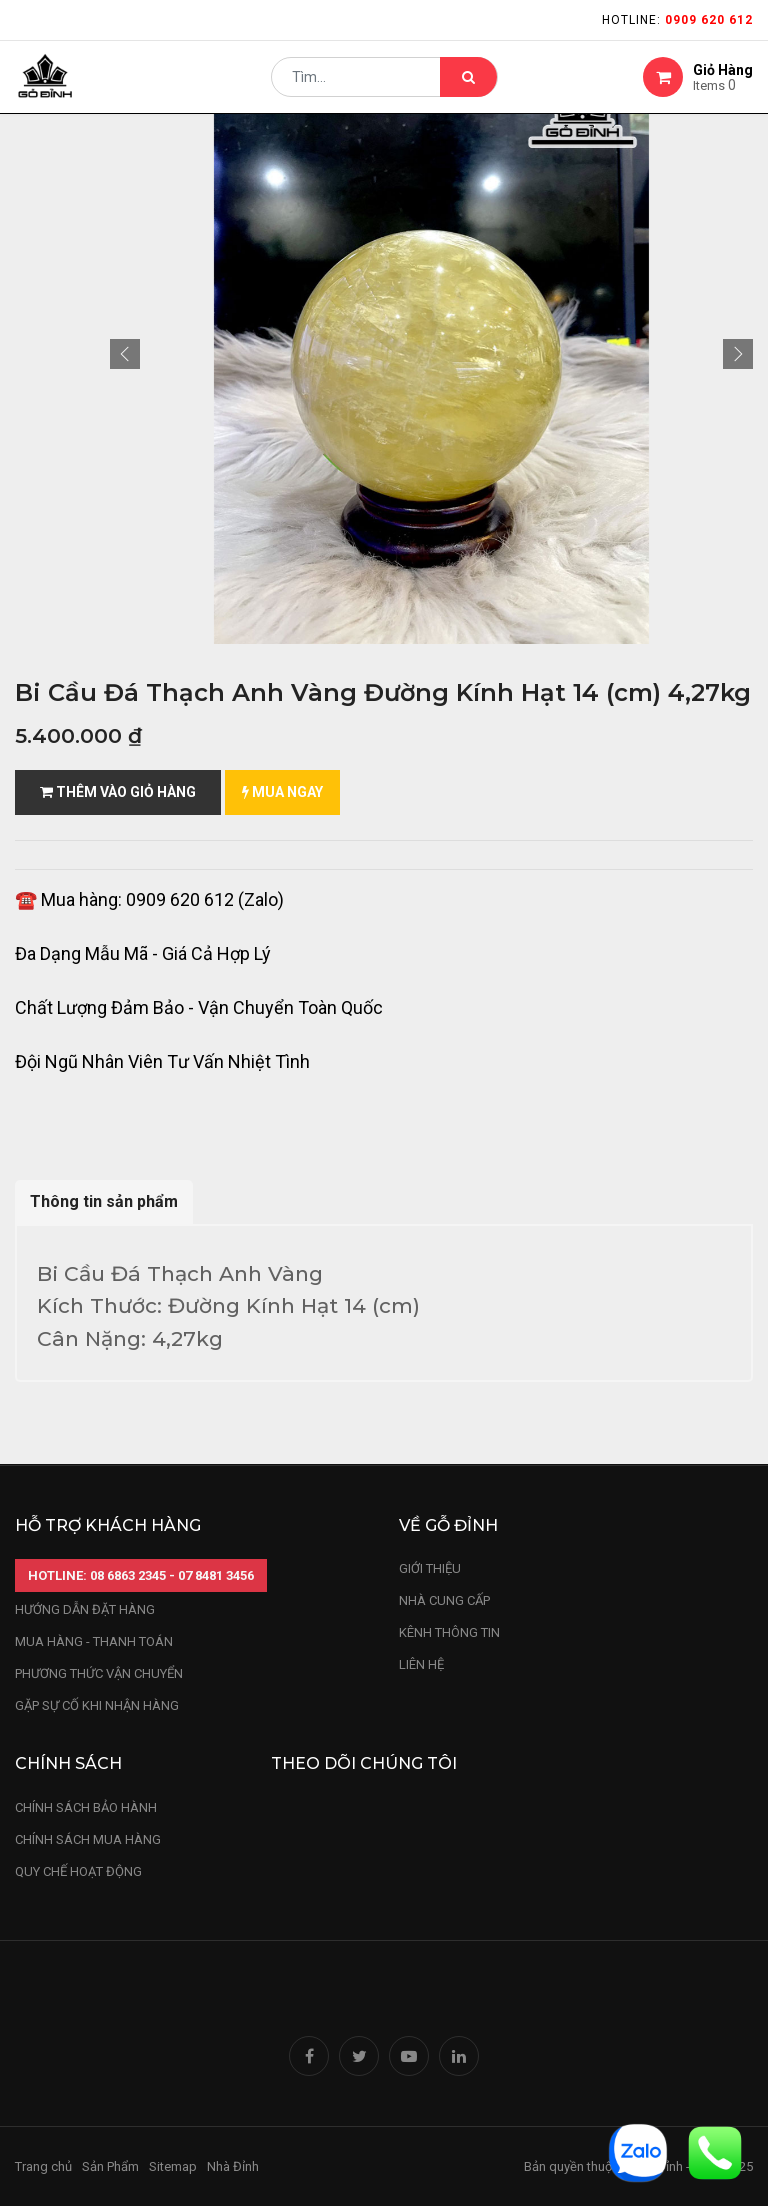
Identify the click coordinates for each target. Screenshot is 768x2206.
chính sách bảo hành (86, 1807)
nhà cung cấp (444, 1600)
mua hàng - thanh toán (94, 1641)
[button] (125, 354)
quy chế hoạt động (78, 1871)
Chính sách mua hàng (88, 1839)
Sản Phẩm (110, 2166)
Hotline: (677, 20)
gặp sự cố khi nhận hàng (97, 1705)
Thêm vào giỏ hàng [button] (118, 792)
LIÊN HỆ (421, 1664)
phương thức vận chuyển (99, 1673)
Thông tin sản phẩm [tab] (104, 1201)
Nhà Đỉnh (234, 2166)
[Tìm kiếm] (468, 86)
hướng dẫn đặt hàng (85, 1609)
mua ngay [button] (282, 792)
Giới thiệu (431, 1568)
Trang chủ (43, 2166)
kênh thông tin (449, 1632)
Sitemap (173, 2166)
